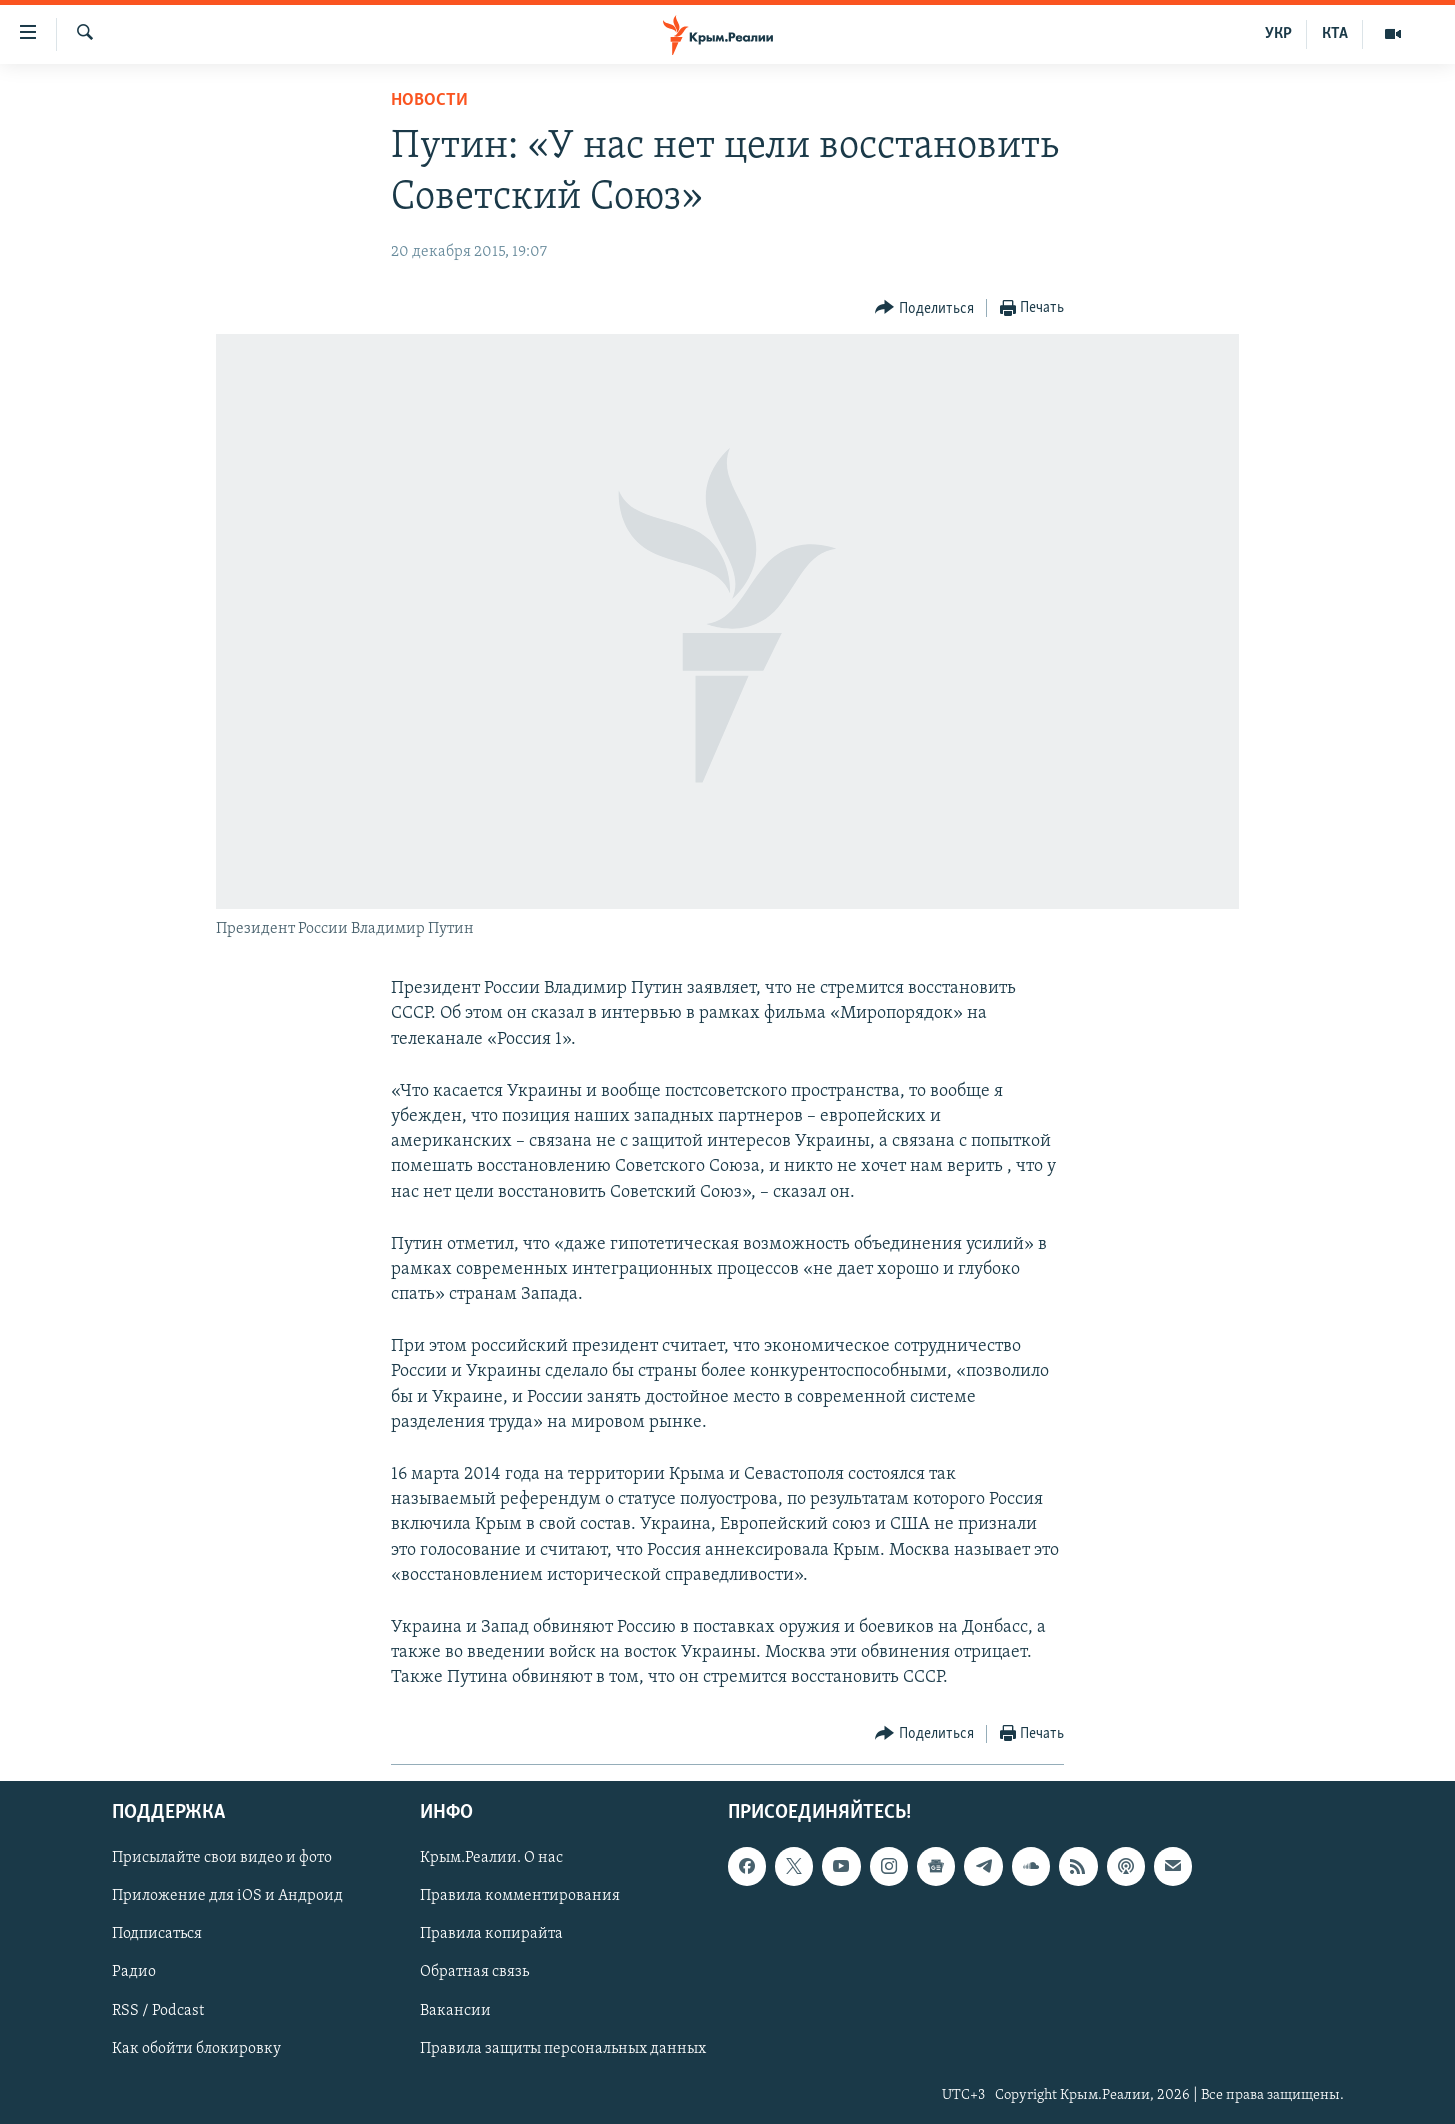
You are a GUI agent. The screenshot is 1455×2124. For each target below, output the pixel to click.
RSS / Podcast (158, 2010)
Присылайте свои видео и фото (222, 1858)
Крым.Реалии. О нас (491, 1858)
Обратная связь (474, 1972)
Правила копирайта (491, 1934)
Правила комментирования (520, 1896)
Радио (134, 1972)
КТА (1335, 34)
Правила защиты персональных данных (563, 2048)
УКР (1278, 34)
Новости (429, 100)
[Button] (924, 308)
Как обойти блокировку (196, 2048)
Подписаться (157, 1934)
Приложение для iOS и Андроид (227, 1896)
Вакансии (455, 2010)
